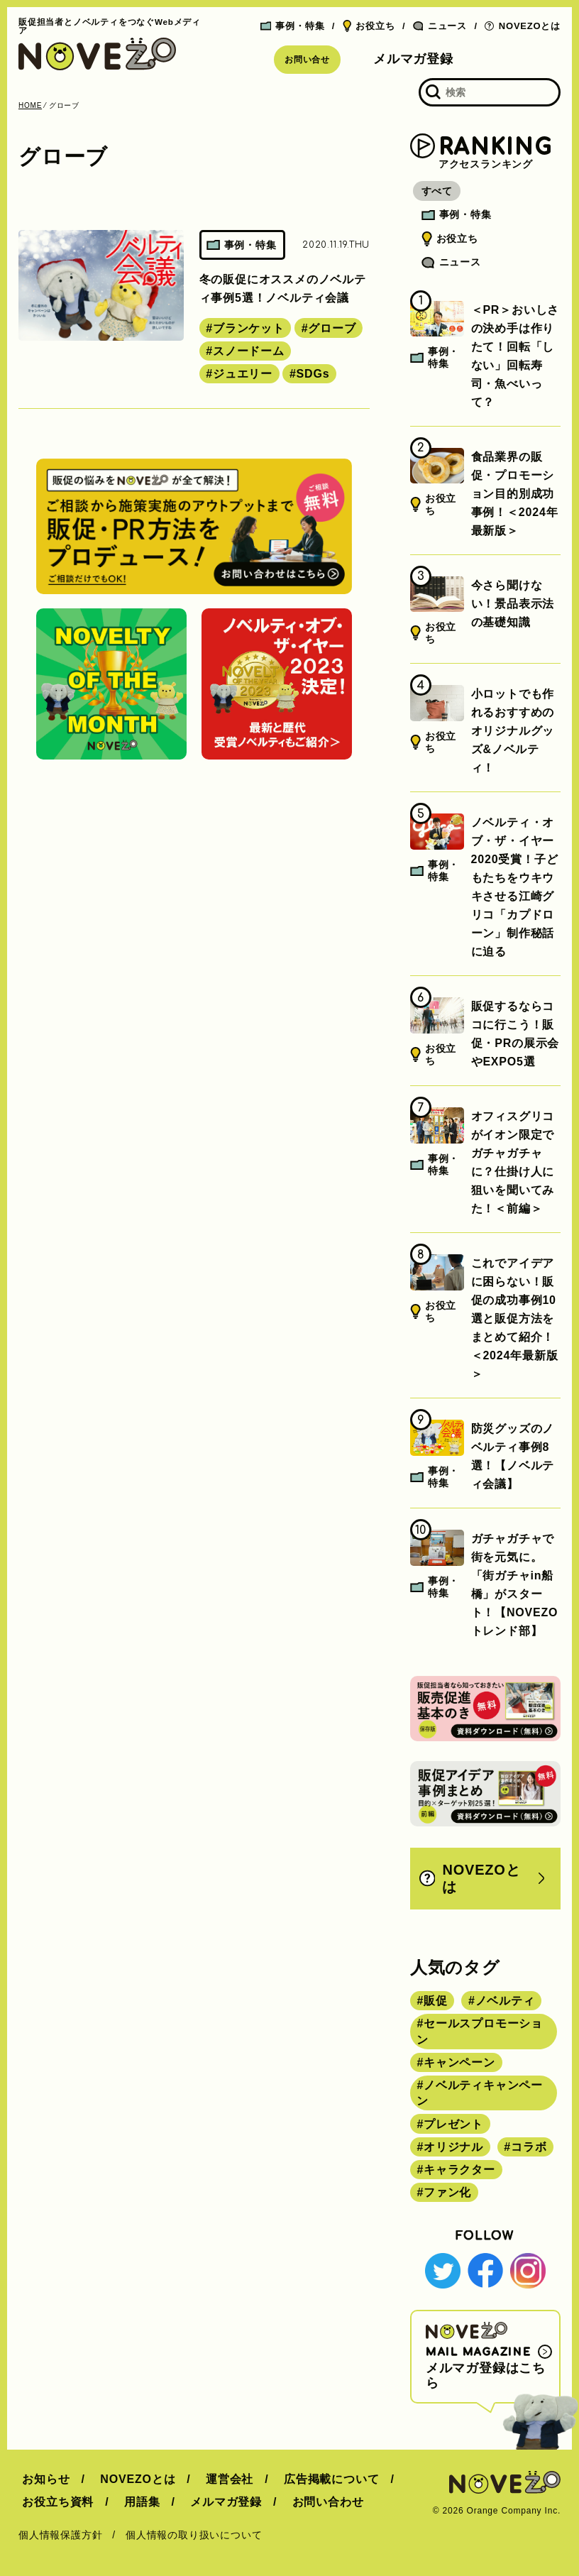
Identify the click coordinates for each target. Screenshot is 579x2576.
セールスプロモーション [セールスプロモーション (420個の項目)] (480, 2031)
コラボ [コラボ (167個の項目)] (528, 2147)
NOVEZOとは (523, 26)
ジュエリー (242, 374)
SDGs (313, 374)
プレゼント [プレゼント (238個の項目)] (453, 2124)
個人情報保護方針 (60, 2535)
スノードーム (249, 351)
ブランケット (249, 328)
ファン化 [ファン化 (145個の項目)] (447, 2192)
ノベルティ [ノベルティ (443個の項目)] (505, 2001)
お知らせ (42, 2479)
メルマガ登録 (413, 59)
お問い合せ (307, 60)
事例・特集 (292, 26)
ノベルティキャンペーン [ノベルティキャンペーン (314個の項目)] (480, 2093)
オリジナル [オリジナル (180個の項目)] (453, 2147)
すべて (440, 191)
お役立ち (369, 26)
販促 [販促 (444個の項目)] (436, 2001)
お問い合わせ (312, 2502)
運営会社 (218, 2479)
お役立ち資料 (54, 2502)
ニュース (440, 26)
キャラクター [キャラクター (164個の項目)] (459, 2170)
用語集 (134, 2502)
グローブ (331, 328)
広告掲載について (315, 2479)
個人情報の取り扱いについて (194, 2535)
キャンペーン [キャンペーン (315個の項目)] (459, 2062)
